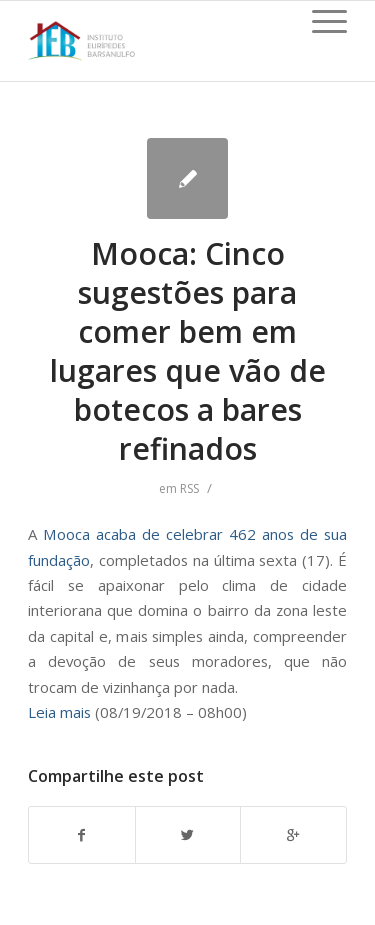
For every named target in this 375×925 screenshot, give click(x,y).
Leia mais (59, 712)
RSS (189, 488)
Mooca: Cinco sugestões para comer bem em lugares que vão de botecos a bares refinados (188, 351)
